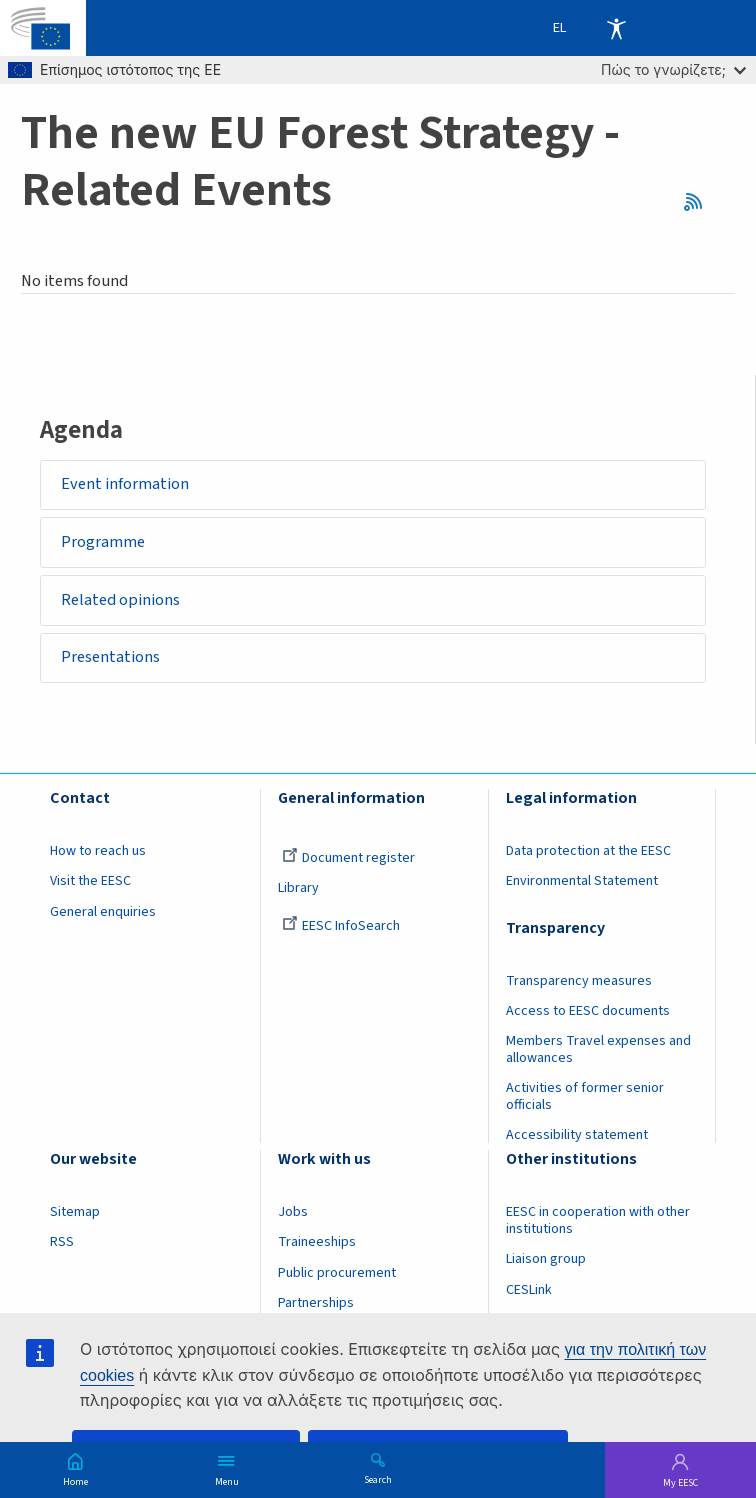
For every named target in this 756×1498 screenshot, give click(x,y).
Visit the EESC (90, 884)
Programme (103, 543)
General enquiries (103, 914)
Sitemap (75, 1215)
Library (298, 891)
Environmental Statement (582, 884)
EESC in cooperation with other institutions (598, 1223)
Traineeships (317, 1245)
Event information (125, 485)
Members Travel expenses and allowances (598, 1051)
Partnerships (316, 1305)
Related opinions (120, 601)
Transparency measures (579, 983)
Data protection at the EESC (588, 854)
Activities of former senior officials (585, 1099)
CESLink (529, 1292)
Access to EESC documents (588, 1013)
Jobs (293, 1215)
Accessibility (616, 28)
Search (378, 1479)
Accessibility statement (577, 1138)
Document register (348, 861)
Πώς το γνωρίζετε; (673, 69)
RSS (699, 201)
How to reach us (98, 854)
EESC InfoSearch (341, 928)
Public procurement (337, 1275)
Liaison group (546, 1262)
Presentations (110, 659)
